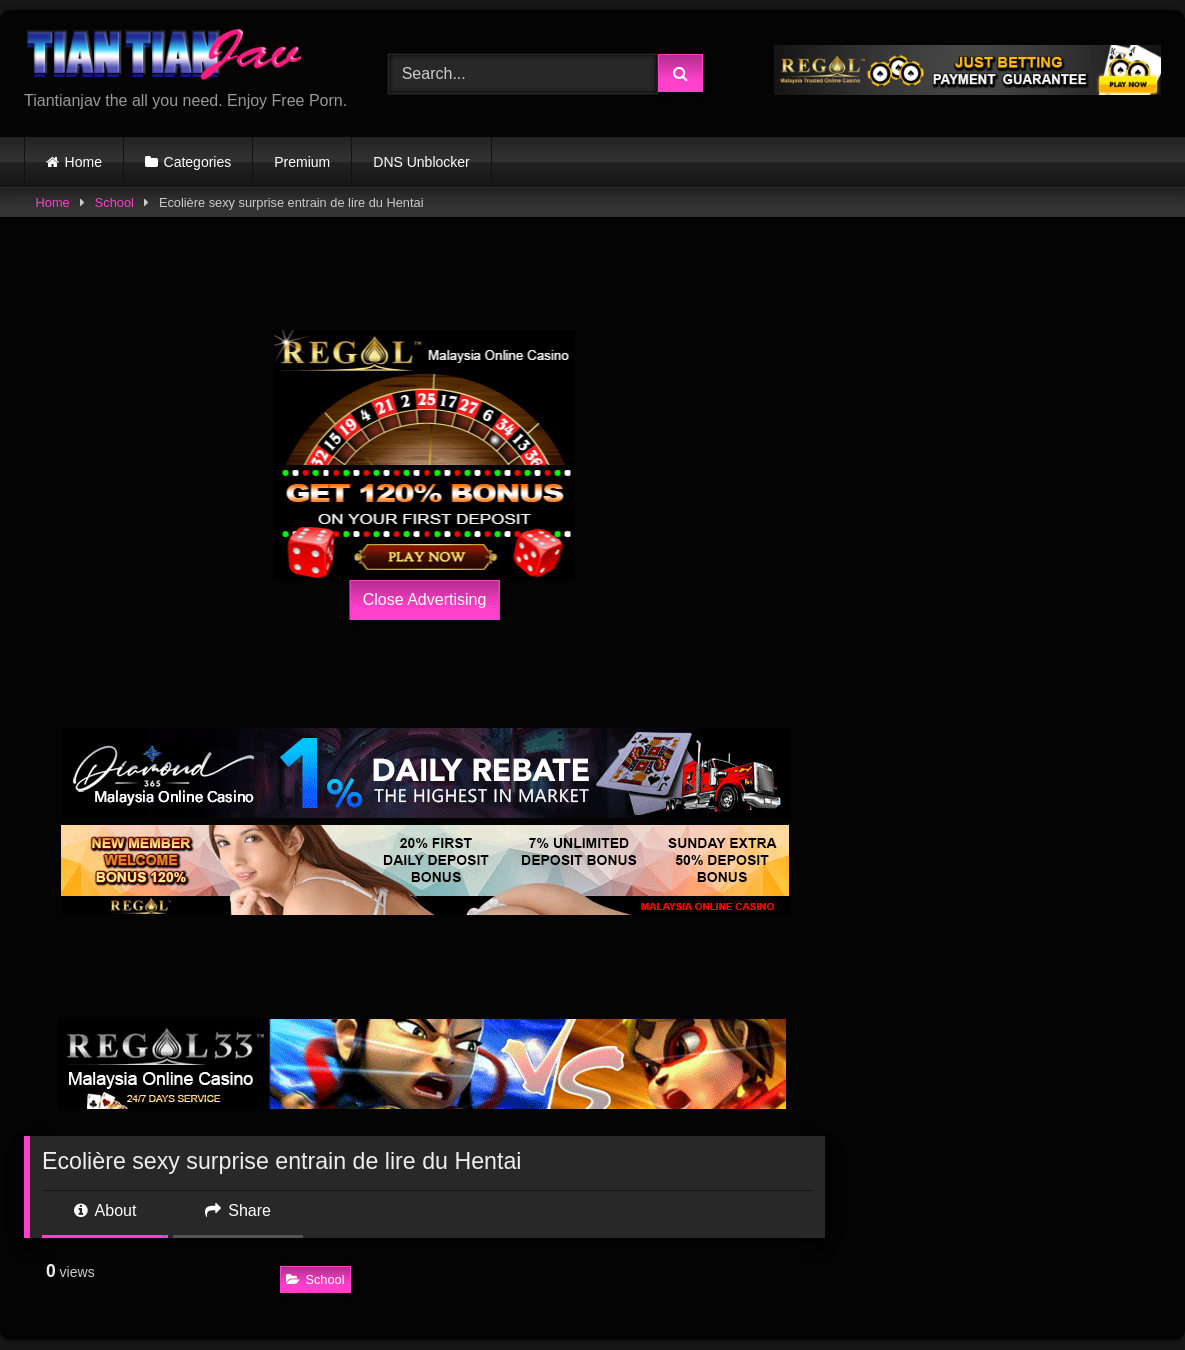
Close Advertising (425, 599)
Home (83, 162)
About (105, 1210)
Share (238, 1210)
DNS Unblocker (421, 162)
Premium (302, 162)
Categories (198, 162)
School (114, 202)
